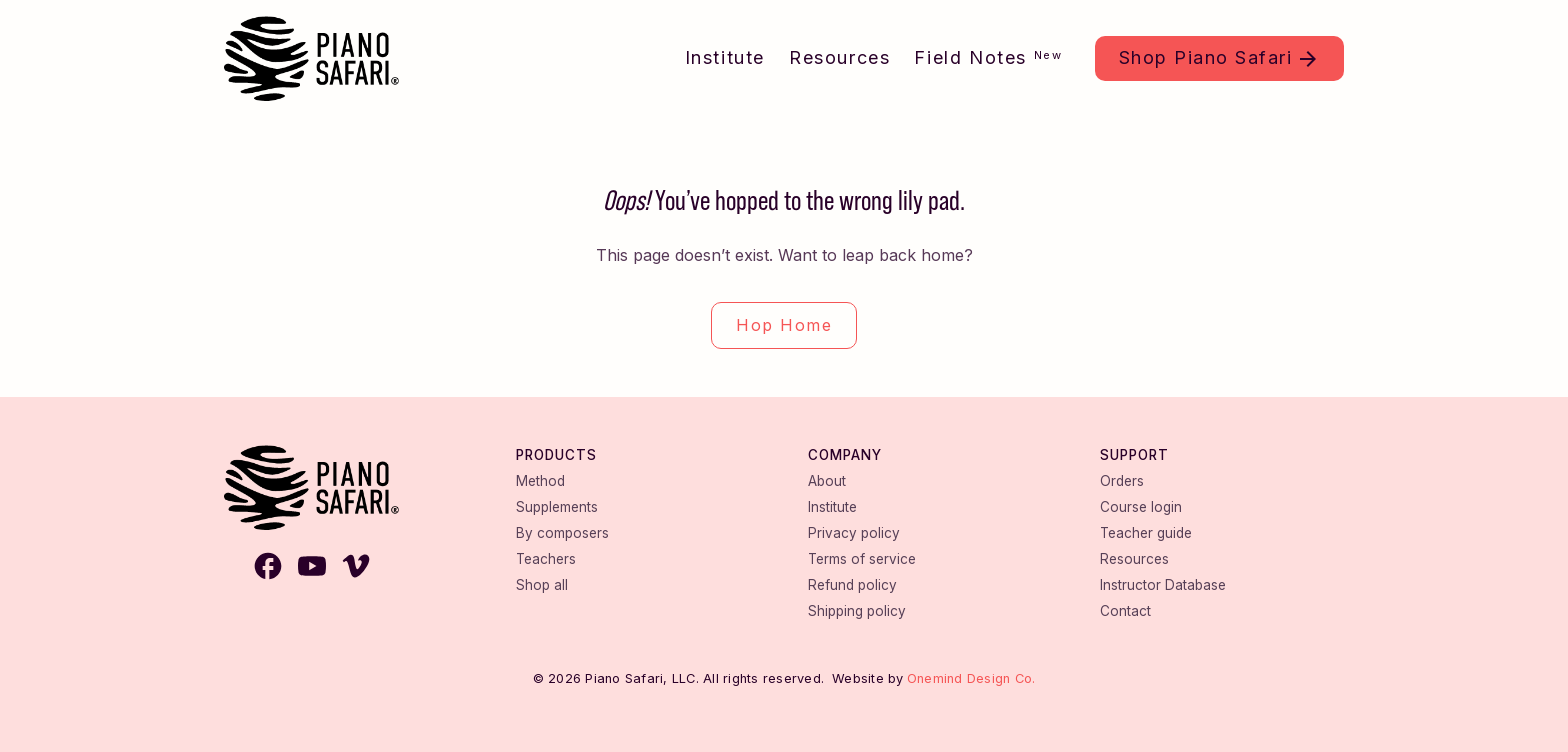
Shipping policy (857, 611)
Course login (1141, 507)
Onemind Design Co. (971, 678)
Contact (1125, 611)
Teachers (546, 559)
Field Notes (988, 57)
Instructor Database (1163, 585)
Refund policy (852, 585)
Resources (839, 57)
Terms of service (862, 559)
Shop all (542, 585)
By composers (562, 533)
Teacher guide (1146, 533)
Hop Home (784, 325)
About (827, 481)
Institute (725, 57)
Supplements (557, 507)
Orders (1122, 481)
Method (540, 481)
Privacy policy (854, 533)
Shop (1206, 57)
